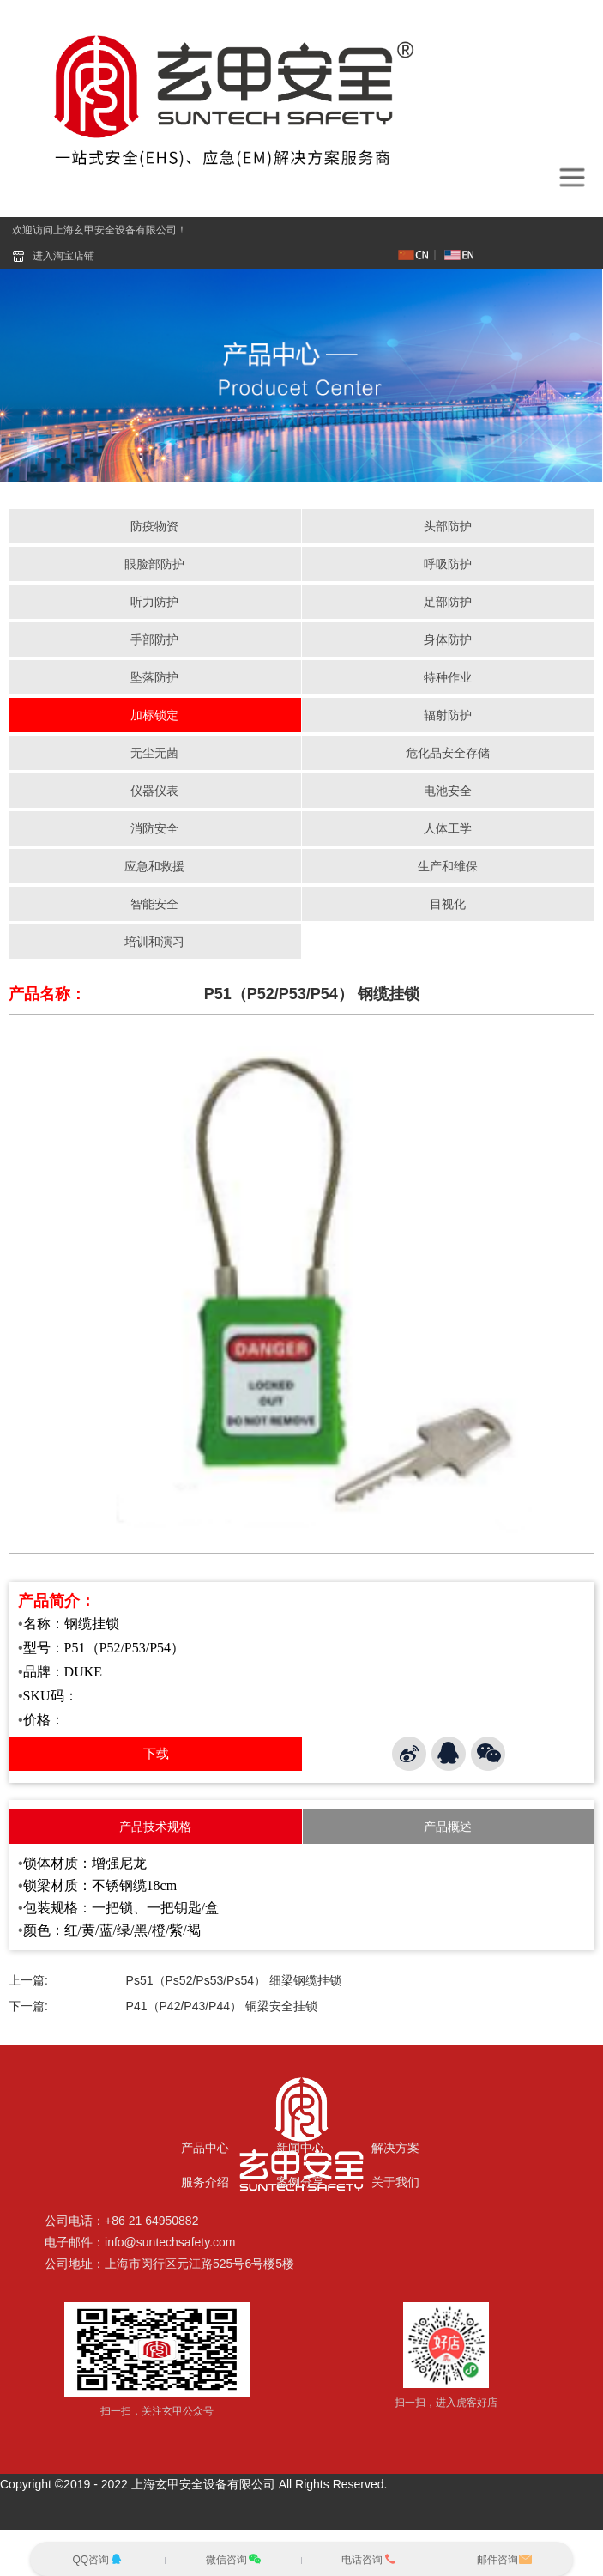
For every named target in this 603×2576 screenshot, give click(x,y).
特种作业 (448, 677)
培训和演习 (154, 942)
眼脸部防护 (154, 564)
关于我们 (395, 2182)
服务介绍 (205, 2182)
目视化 (448, 904)
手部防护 (154, 639)
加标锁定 (154, 715)
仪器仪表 (154, 790)
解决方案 (395, 2148)
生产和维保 (448, 866)
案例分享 (300, 2182)
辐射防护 (448, 715)
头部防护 (448, 526)
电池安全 (448, 790)
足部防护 (448, 602)
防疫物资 (154, 526)
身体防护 (448, 639)
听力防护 (154, 602)
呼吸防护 (448, 564)
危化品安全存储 (448, 753)
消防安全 (154, 828)
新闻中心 (300, 2148)
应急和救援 (154, 866)
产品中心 (205, 2148)
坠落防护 (154, 677)
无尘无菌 (154, 753)
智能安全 (154, 904)
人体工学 (448, 828)
